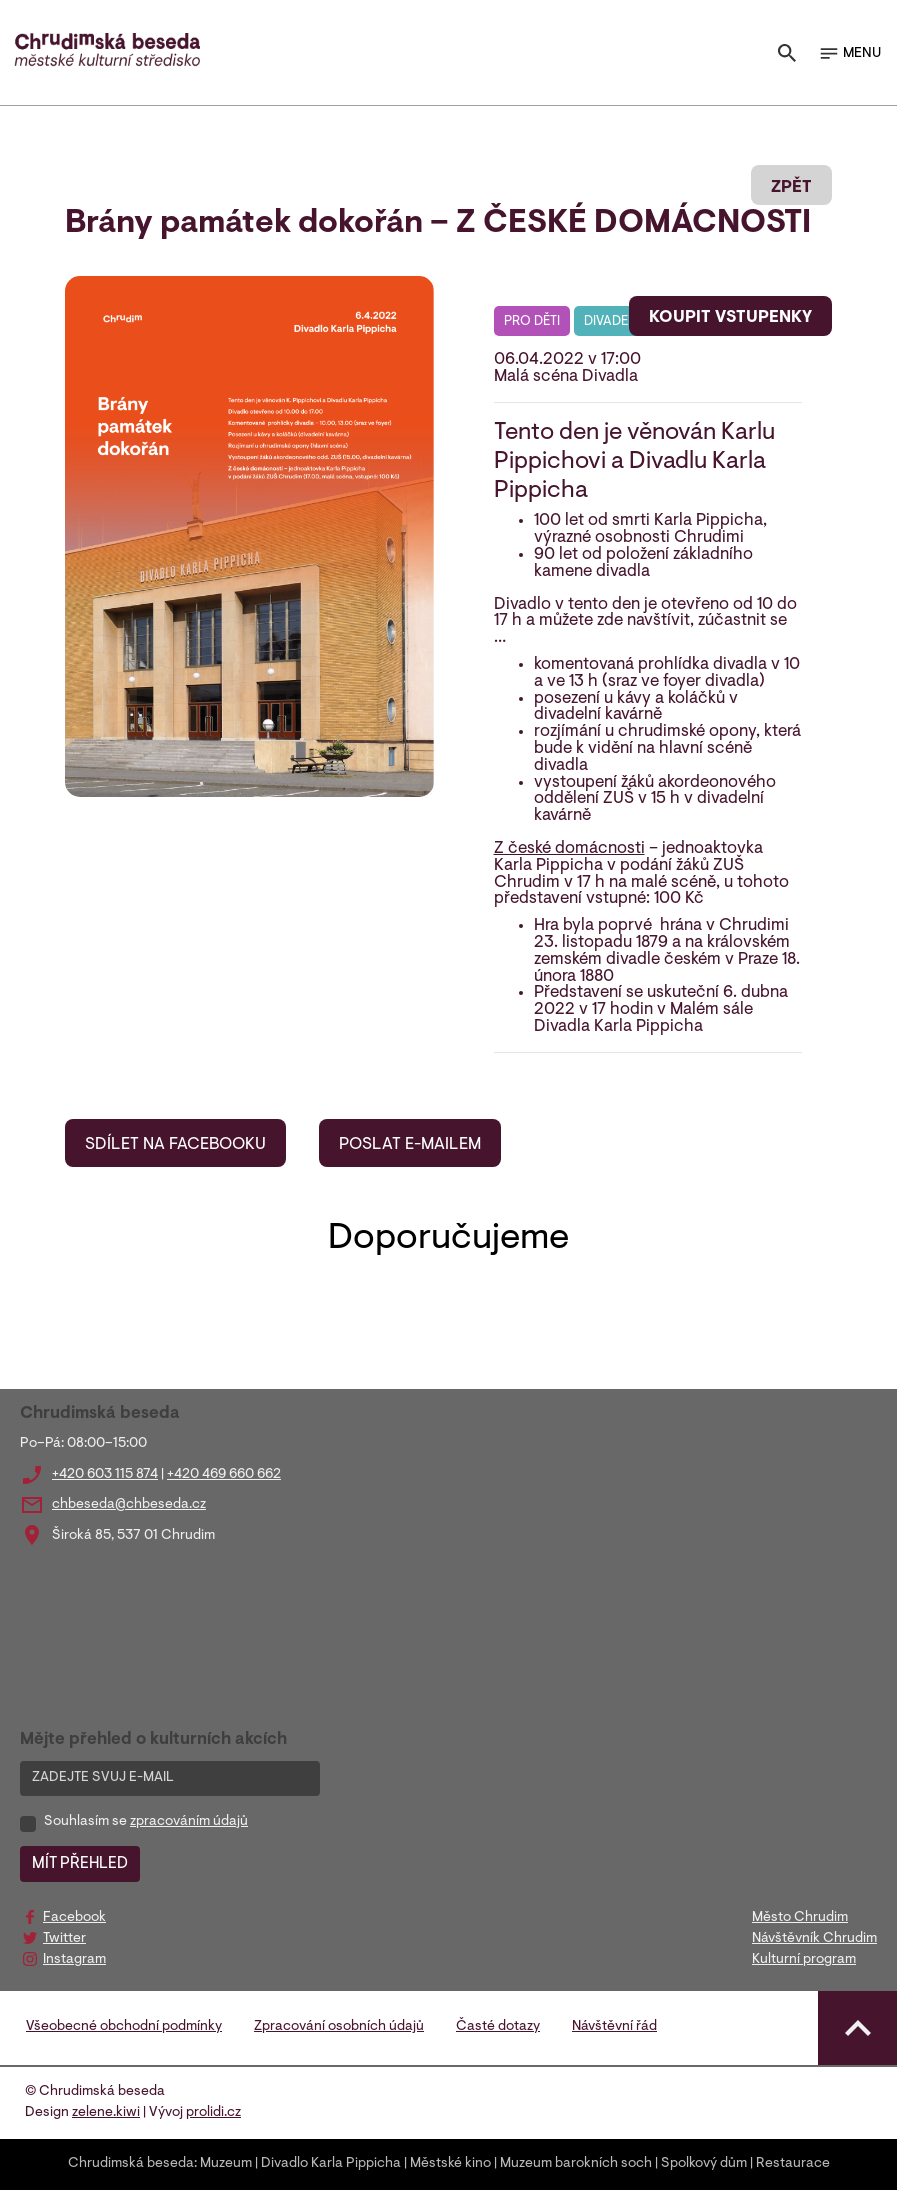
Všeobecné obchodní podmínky (124, 2027)
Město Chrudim (800, 1918)
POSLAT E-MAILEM (410, 1145)
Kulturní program (804, 1960)
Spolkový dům (704, 2164)
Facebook (74, 1918)
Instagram (74, 1960)
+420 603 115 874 (105, 1475)
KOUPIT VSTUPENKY (730, 318)
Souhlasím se (146, 1822)
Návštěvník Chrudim (814, 1939)
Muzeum (226, 2164)
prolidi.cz (213, 2113)
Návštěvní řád (614, 2027)
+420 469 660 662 (224, 1475)
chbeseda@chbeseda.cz (129, 1505)
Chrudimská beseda (131, 2164)
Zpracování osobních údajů (339, 2027)
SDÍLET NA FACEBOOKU (175, 1145)
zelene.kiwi (106, 2113)
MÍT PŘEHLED (80, 1864)
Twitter (64, 1939)
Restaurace (793, 2164)
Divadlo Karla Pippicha (331, 2164)
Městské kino (450, 2164)
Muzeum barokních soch (576, 2164)
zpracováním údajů (189, 1822)
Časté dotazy (498, 2027)
